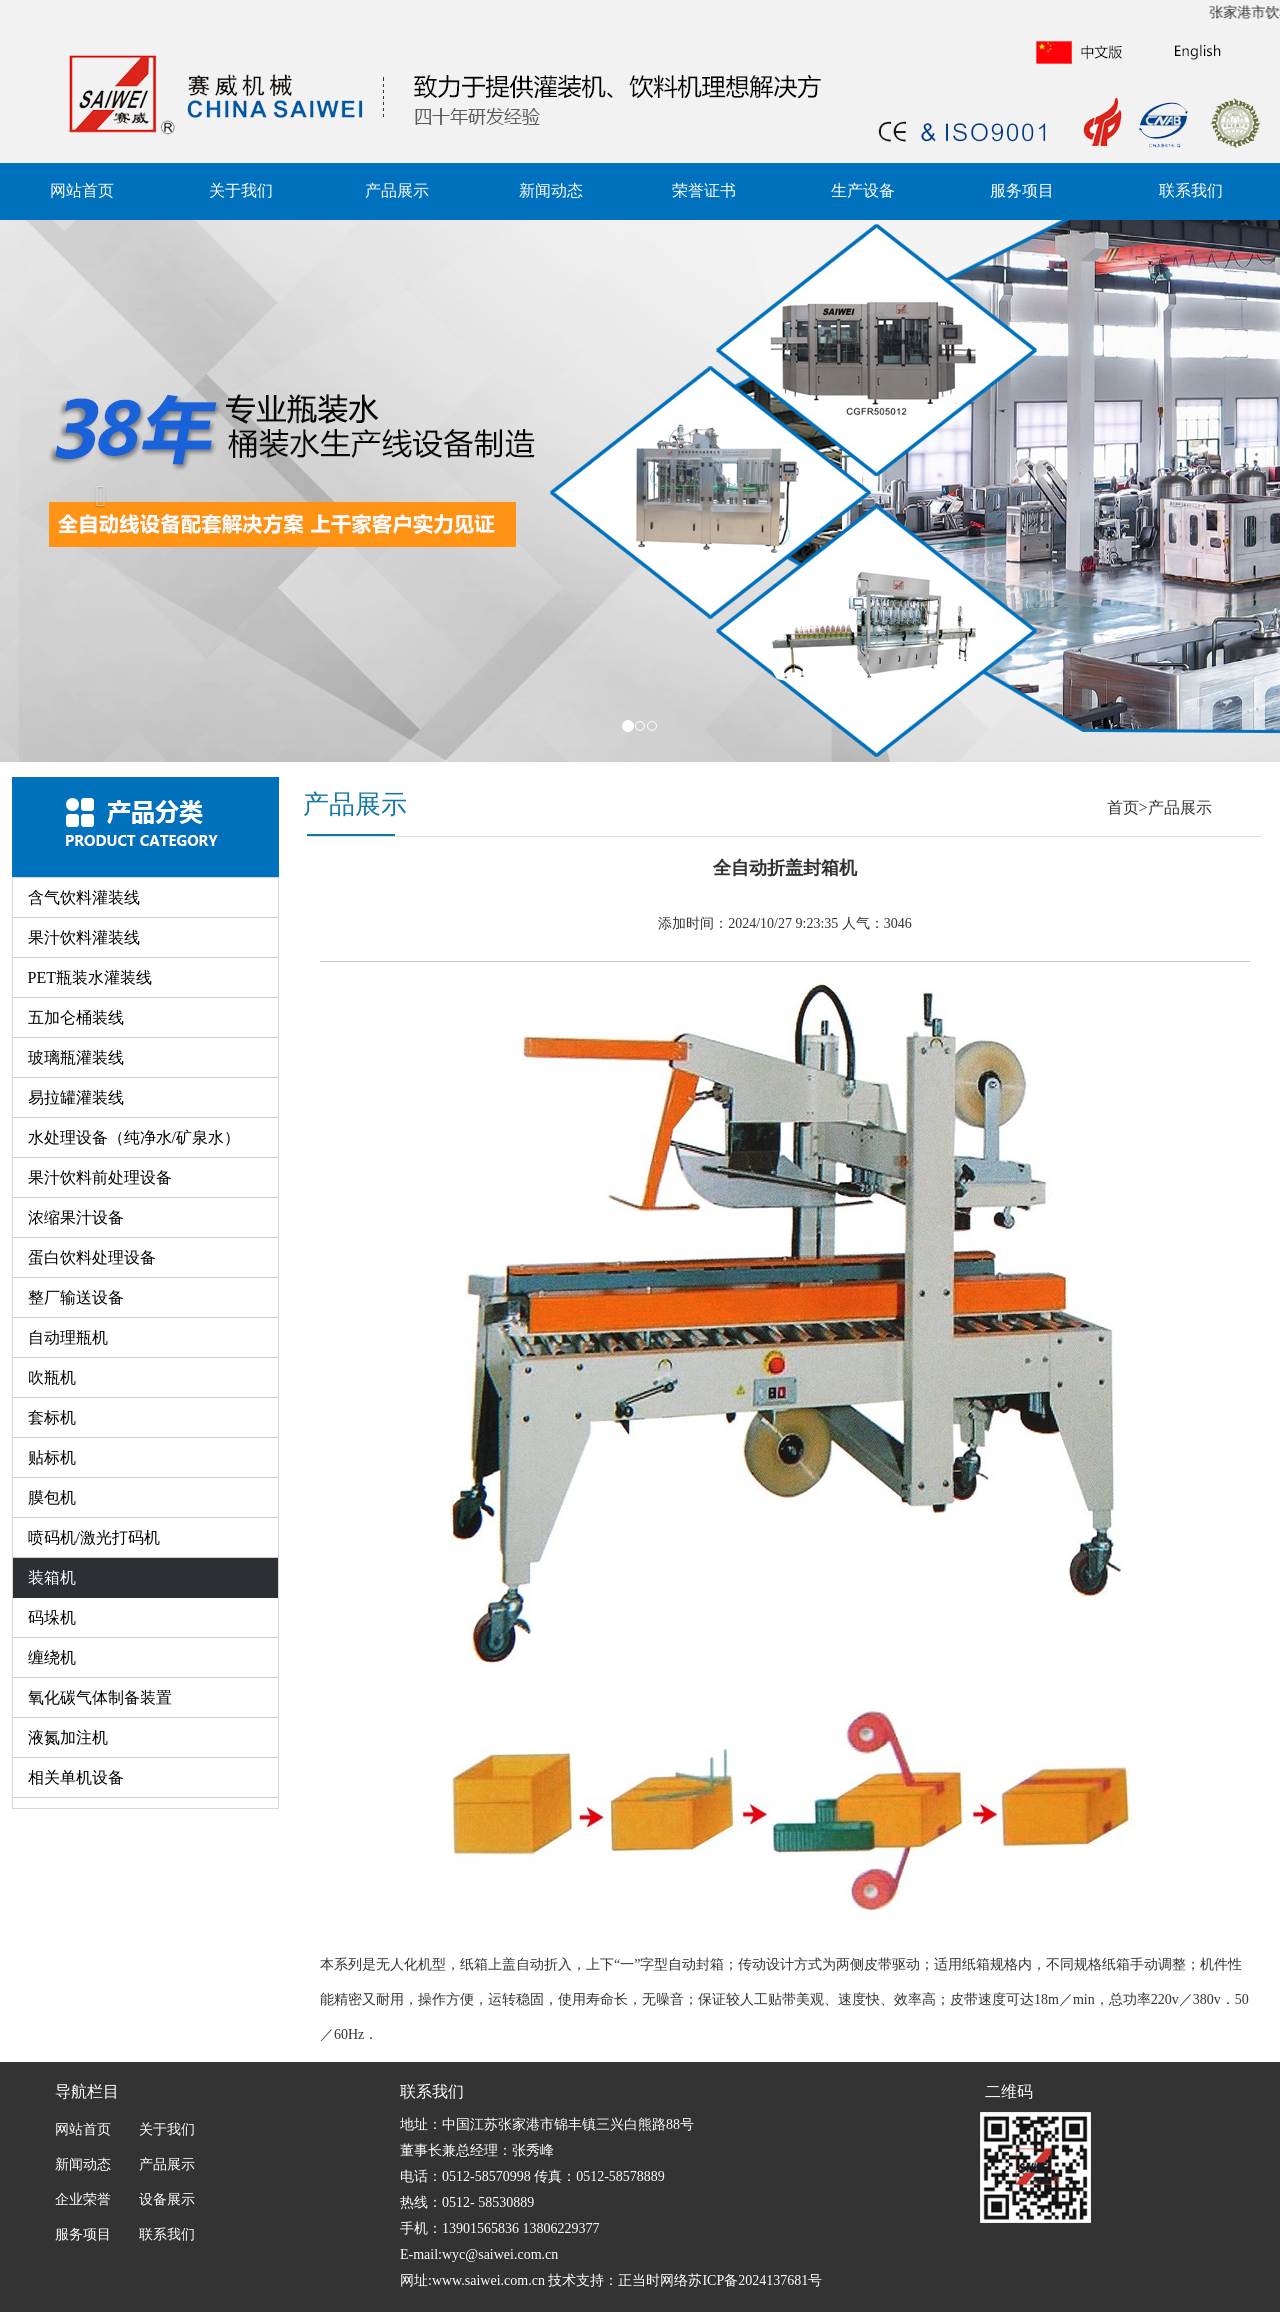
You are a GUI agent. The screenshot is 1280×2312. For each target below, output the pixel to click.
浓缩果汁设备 (76, 1217)
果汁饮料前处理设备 (100, 1177)
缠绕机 (52, 1657)
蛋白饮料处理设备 (92, 1257)
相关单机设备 (76, 1777)
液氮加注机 (68, 1737)
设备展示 (166, 2199)
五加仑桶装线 (76, 1017)
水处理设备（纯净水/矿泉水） (134, 1137)
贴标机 (52, 1457)
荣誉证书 (704, 190)
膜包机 (52, 1497)
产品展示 (397, 190)
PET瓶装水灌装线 (90, 977)
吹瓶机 (52, 1377)
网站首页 (82, 190)
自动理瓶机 (68, 1337)
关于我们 (241, 190)
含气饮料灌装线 (84, 897)
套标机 (52, 1417)
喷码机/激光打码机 (94, 1537)
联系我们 (1191, 190)
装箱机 (52, 1577)
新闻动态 (551, 190)
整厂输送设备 (76, 1297)
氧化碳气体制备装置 (100, 1697)
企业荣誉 (83, 2199)
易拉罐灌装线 (76, 1097)
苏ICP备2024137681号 (755, 2280)
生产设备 (863, 190)
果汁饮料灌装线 (84, 937)
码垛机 (52, 1617)
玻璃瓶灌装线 (76, 1057)
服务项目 (1022, 190)
